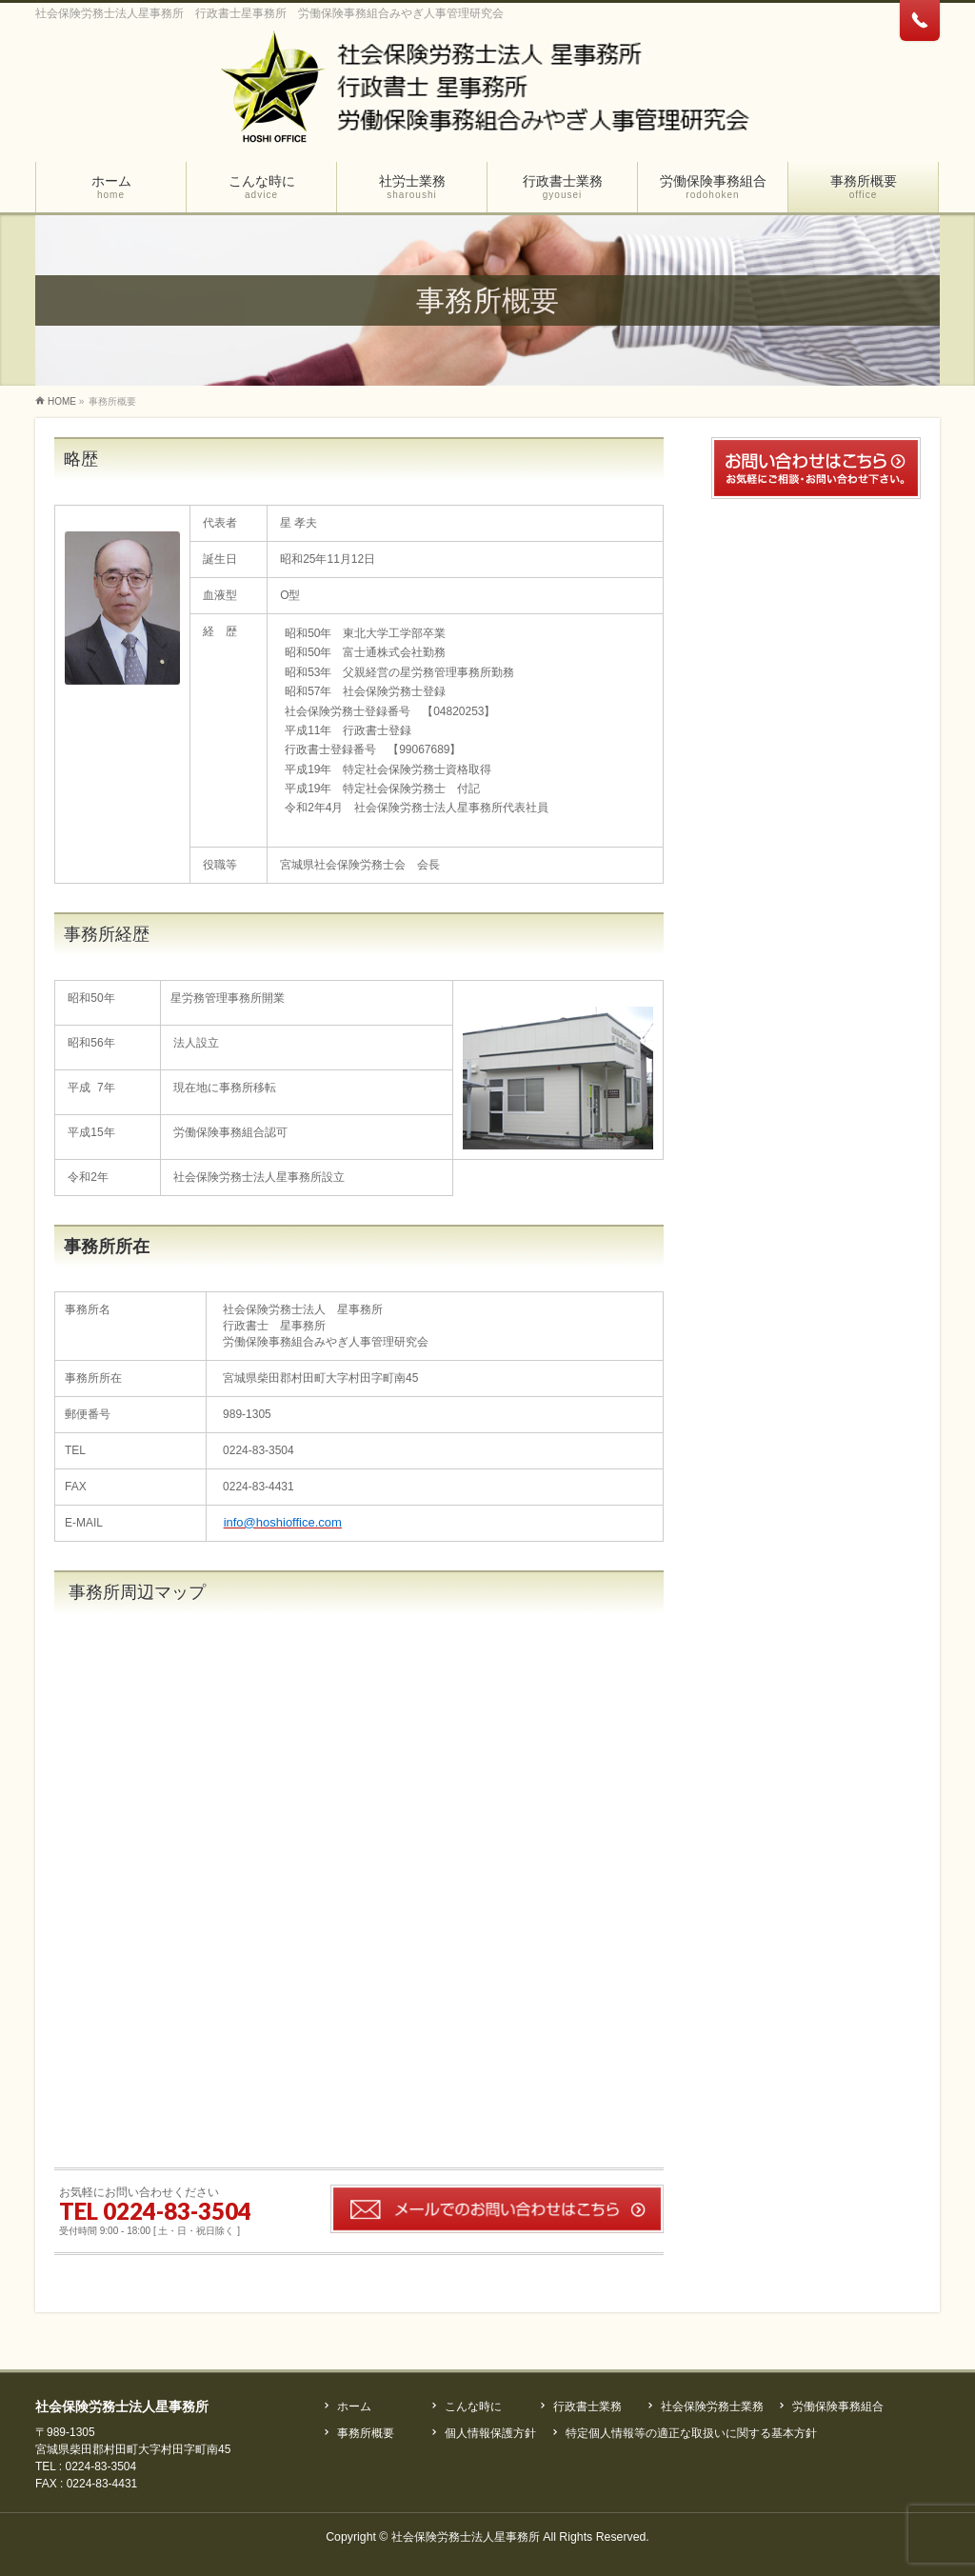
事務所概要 (365, 2433)
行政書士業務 (587, 2406)
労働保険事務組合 (838, 2406)
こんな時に (473, 2406)
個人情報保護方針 (490, 2433)
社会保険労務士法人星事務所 (465, 2537)
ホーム (354, 2406)
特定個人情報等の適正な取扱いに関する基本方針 (691, 2433)
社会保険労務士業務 (712, 2406)
